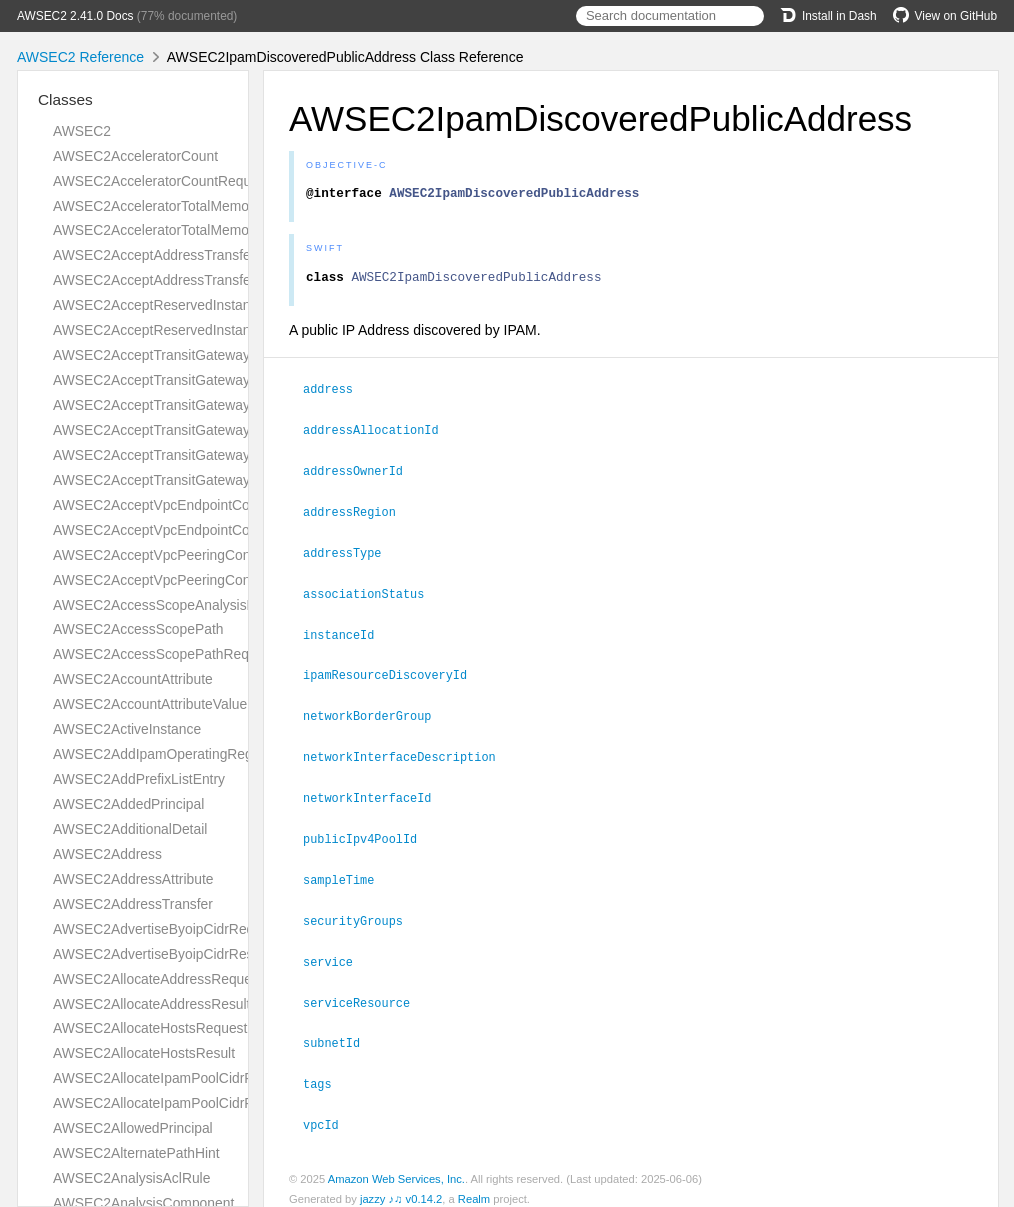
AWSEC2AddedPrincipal (128, 804)
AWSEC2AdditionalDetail (130, 829)
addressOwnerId (361, 474)
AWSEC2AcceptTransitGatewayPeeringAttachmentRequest (236, 405)
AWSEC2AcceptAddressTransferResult (174, 280)
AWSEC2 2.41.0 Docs (75, 16)
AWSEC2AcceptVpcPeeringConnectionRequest (200, 555)
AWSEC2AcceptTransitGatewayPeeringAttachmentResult (230, 430)
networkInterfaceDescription (408, 753)
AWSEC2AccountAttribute (133, 679)
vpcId (329, 1112)
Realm (474, 1186)
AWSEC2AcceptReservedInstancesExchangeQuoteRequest (238, 305)
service (336, 953)
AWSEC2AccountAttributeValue (150, 704)
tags (326, 1072)
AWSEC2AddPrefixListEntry (139, 779)
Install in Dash (828, 16)
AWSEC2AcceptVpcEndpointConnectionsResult (200, 530)
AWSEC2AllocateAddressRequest (158, 979)
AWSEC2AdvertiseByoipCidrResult (160, 954)
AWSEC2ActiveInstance (127, 729)
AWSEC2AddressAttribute (133, 879)
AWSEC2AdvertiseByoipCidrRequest (167, 929)
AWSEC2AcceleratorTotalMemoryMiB (168, 206)
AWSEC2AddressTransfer (133, 904)
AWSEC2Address (107, 854)
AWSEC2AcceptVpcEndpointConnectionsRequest (207, 505)
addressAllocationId (379, 434)
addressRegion (358, 514)
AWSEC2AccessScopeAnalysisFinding (172, 605)
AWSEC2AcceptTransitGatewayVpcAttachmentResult (218, 480)
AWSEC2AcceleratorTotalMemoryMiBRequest (194, 230)
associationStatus (372, 594)
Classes (65, 99)
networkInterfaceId (375, 793)
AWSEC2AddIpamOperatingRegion (162, 754)
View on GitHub (945, 16)
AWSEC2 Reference (80, 57)
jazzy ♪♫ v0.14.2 (401, 1186)
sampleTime (347, 873)
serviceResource (365, 993)
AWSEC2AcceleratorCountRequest (161, 181)
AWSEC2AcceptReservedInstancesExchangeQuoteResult (232, 330)
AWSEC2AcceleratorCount (135, 156)
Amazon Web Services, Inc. (396, 1166)
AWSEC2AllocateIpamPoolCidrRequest (174, 1078)
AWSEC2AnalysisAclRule (131, 1178)
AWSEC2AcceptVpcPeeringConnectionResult (193, 580)
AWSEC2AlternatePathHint (136, 1153)
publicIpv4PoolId (368, 833)
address (336, 394)
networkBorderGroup (375, 713)
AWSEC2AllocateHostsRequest (150, 1028)
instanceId (347, 634)
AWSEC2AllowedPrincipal (133, 1128)
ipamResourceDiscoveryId (393, 673)
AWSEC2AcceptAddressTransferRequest (180, 255)
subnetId (340, 1032)
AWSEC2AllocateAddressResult (151, 1004)
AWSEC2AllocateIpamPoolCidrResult (168, 1103)
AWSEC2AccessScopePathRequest (164, 654)
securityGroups (361, 913)
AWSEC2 (82, 131)
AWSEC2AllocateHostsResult (144, 1053)
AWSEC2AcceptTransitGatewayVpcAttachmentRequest (224, 455)
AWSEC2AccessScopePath (138, 629)
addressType (350, 554)
